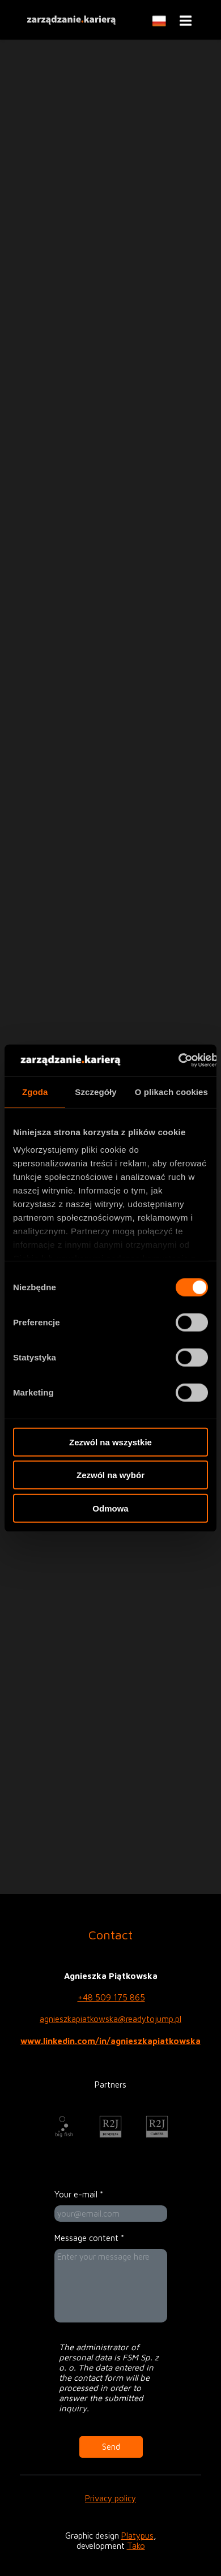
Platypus (137, 2535)
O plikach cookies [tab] (171, 1091)
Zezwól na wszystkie (110, 1441)
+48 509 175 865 (111, 1997)
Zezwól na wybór (110, 1475)
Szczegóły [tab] (95, 1091)
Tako (136, 2546)
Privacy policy (110, 2498)
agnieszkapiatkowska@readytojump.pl (110, 2019)
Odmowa (110, 1508)
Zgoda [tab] (35, 1091)
